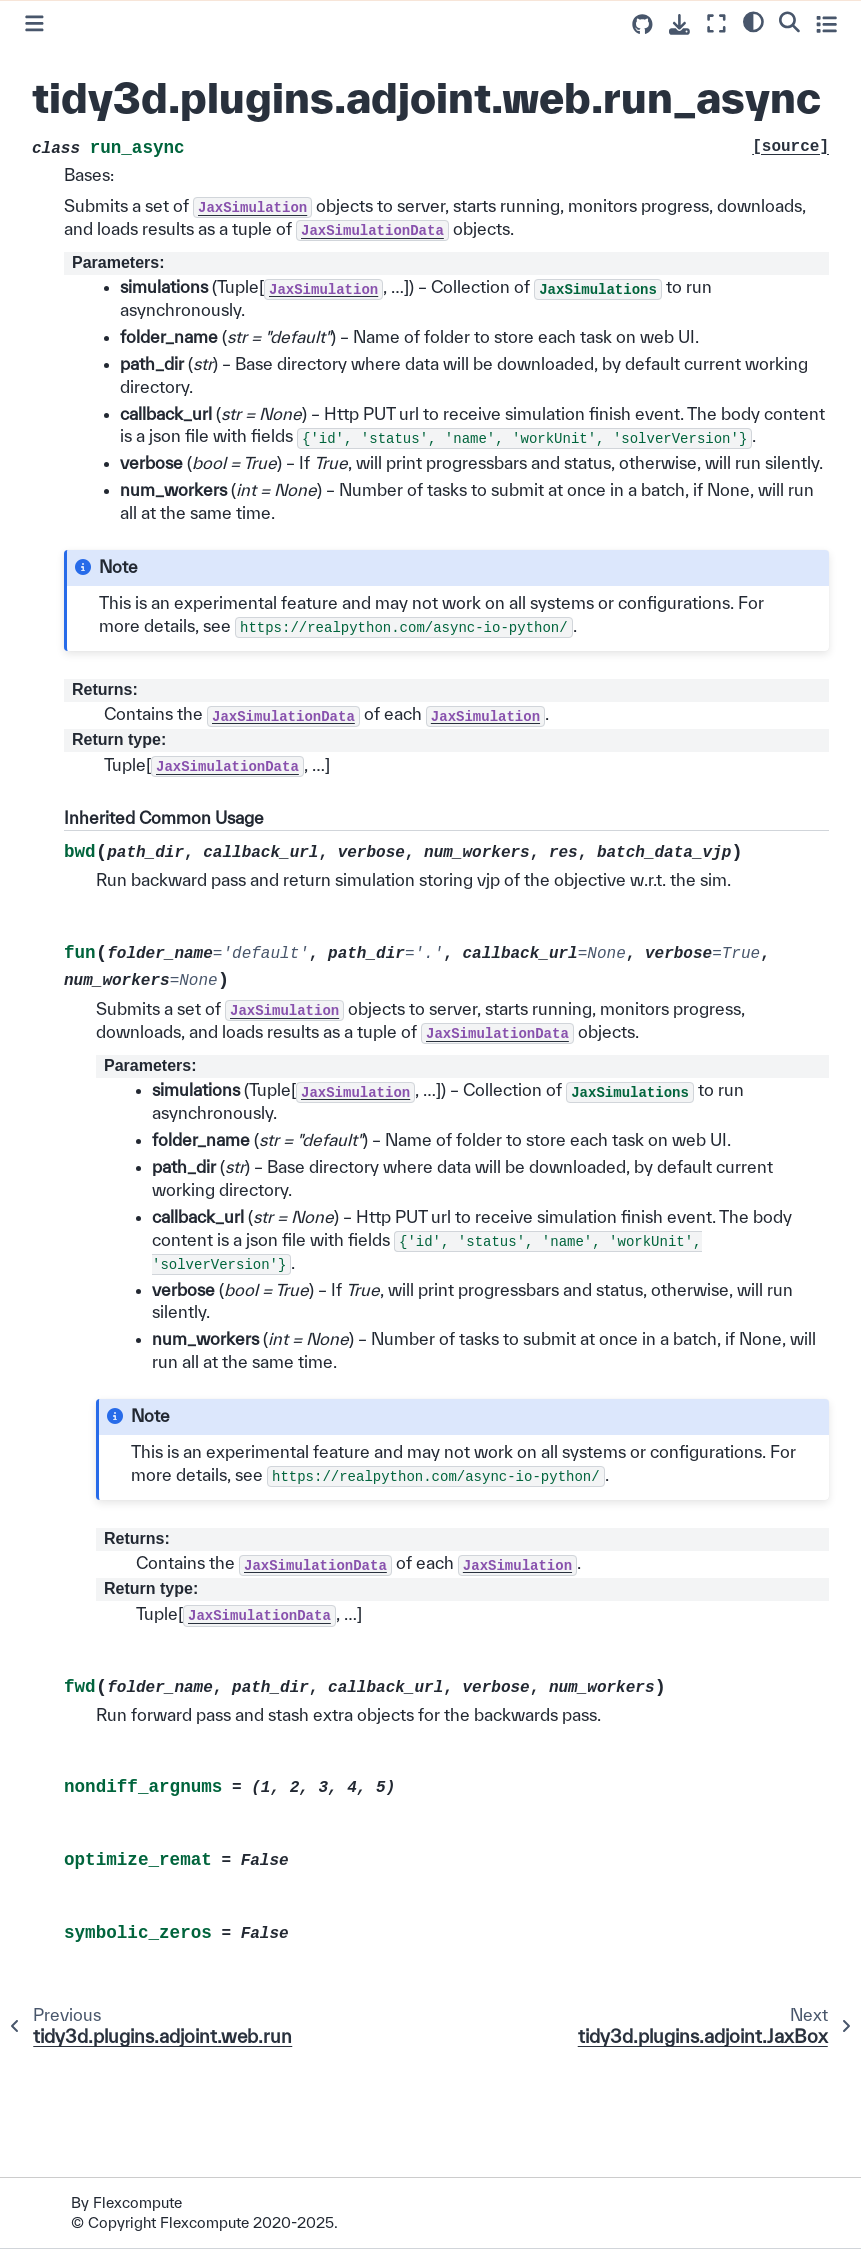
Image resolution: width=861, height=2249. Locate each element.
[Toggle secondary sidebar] (826, 23)
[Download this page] (679, 24)
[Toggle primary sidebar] (34, 23)
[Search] (789, 21)
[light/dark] (753, 21)
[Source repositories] (642, 24)
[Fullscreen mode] (716, 23)
